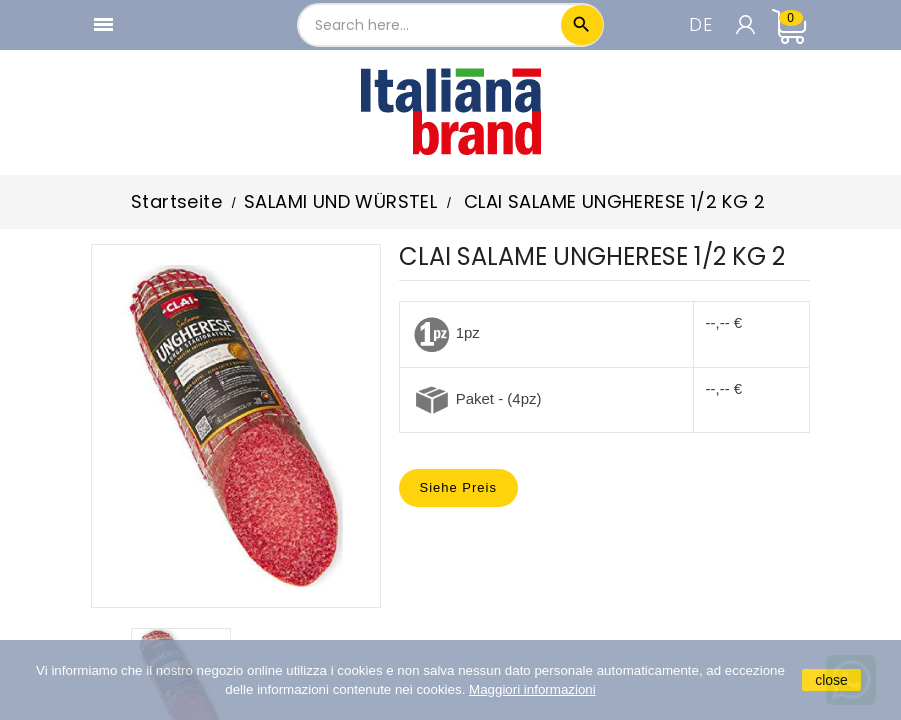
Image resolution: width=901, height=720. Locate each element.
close (831, 680)
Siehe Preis (458, 487)
